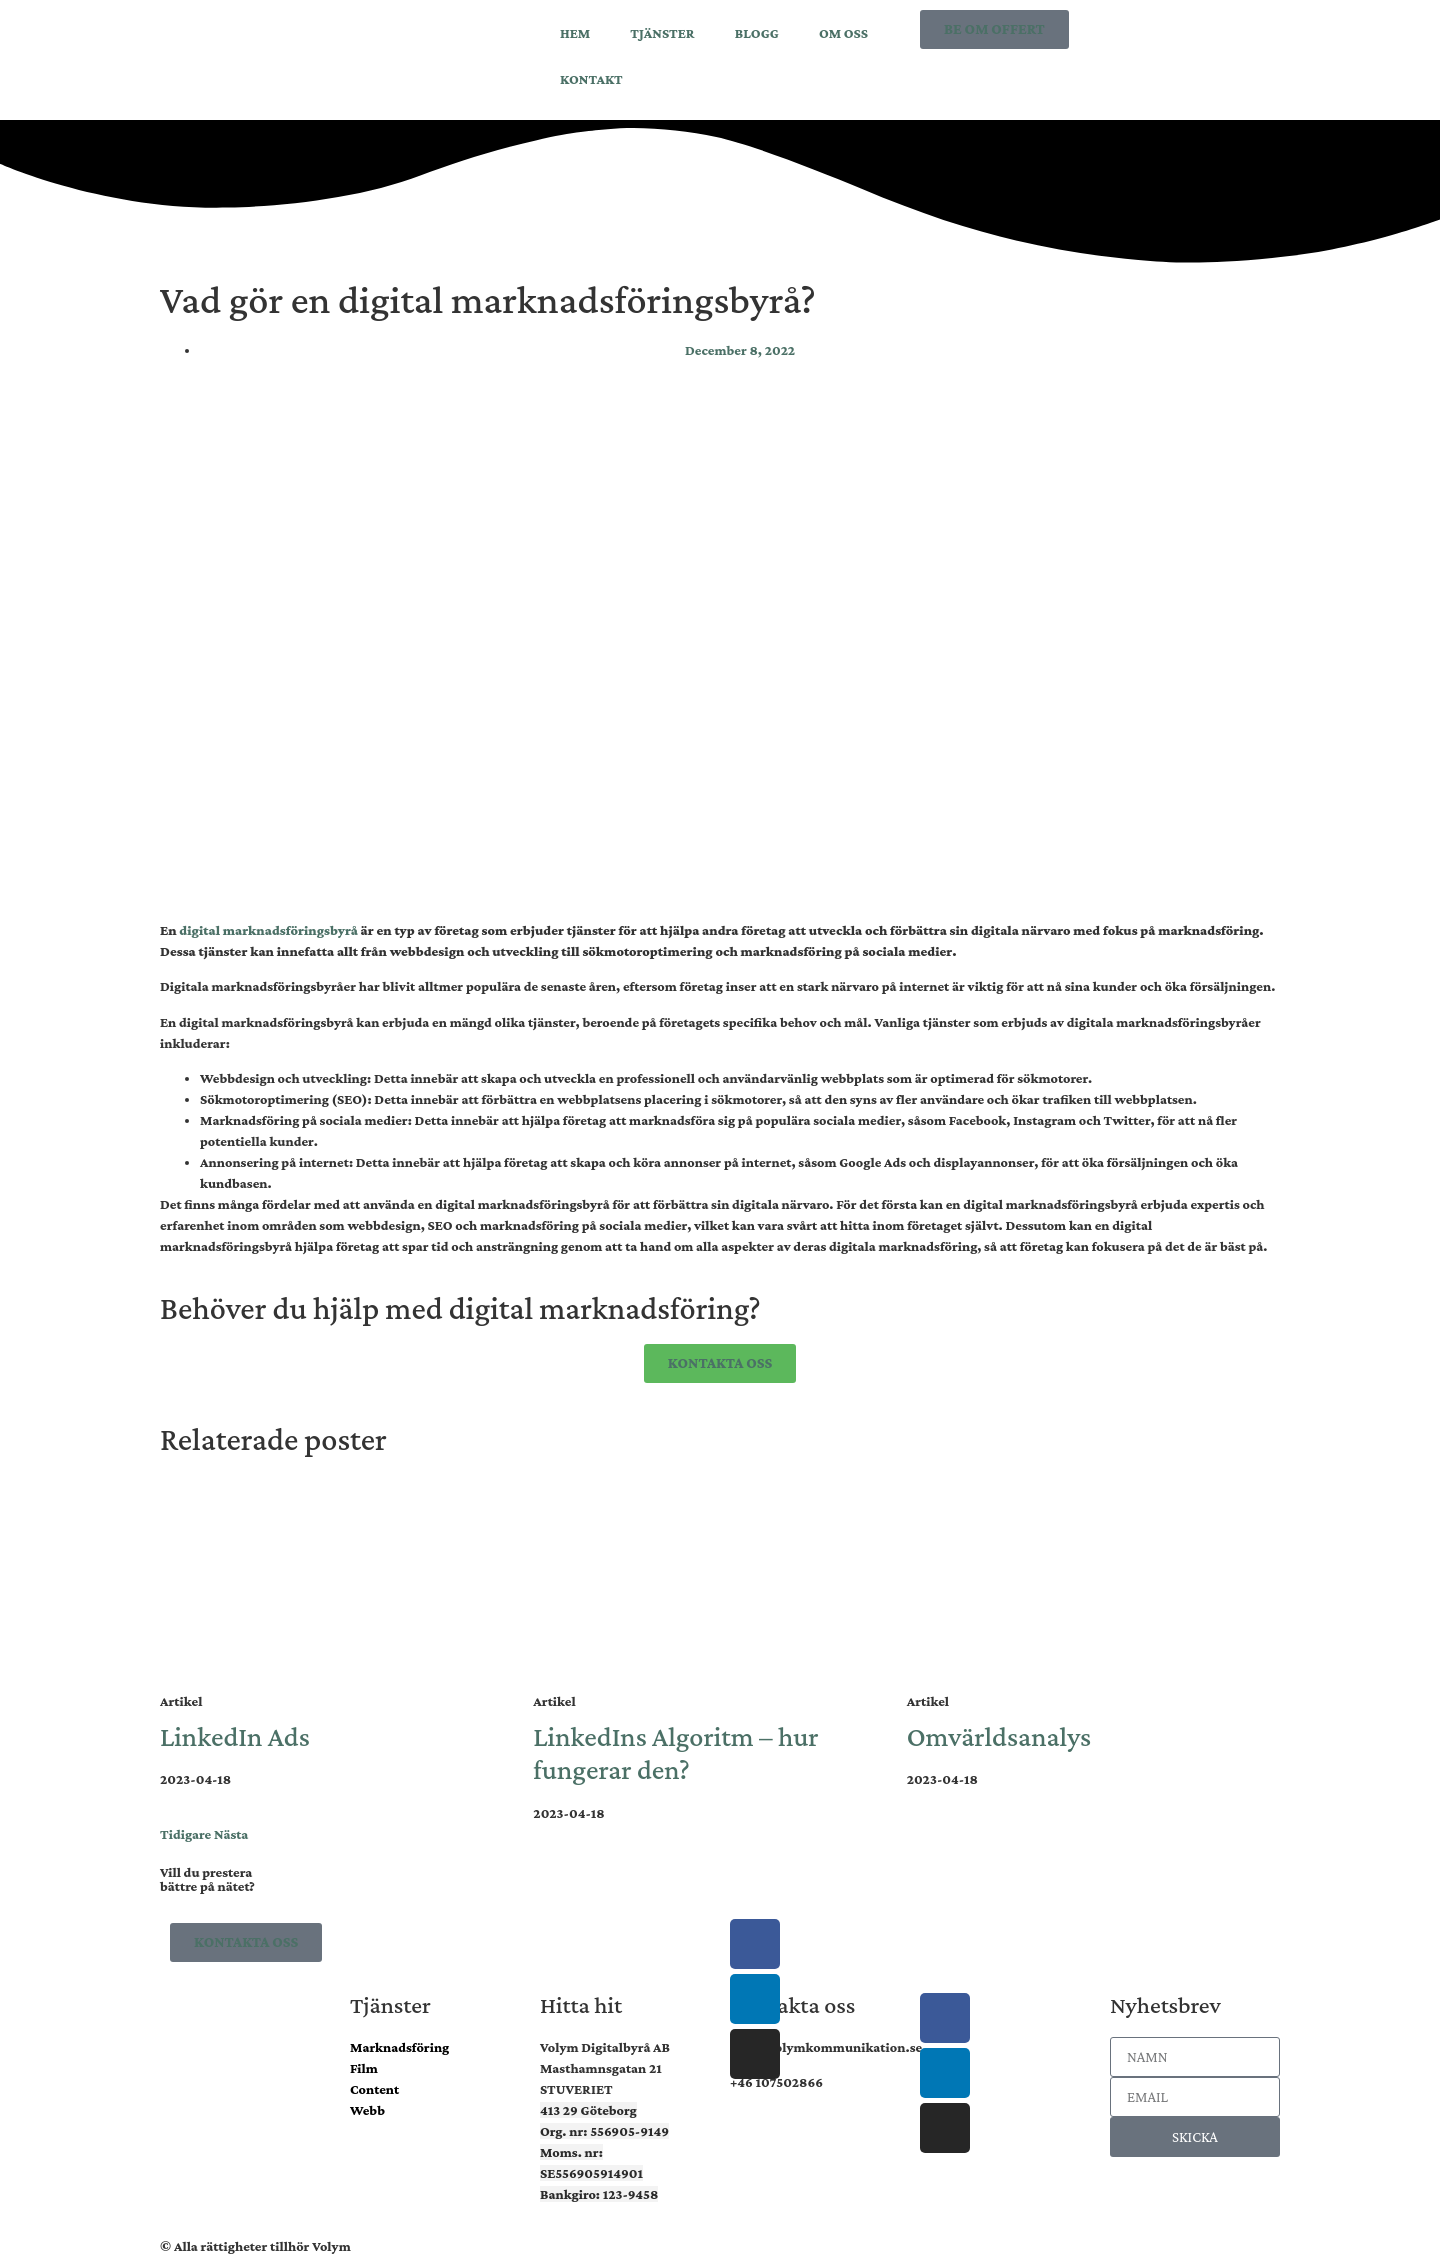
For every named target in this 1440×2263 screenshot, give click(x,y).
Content (374, 2089)
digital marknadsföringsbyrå (268, 930)
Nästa (231, 1834)
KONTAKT (591, 79)
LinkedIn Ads (235, 1736)
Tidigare (185, 1834)
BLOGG (757, 33)
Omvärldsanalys (999, 1736)
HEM (575, 33)
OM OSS (843, 33)
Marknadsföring (399, 2047)
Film (364, 2068)
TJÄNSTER (662, 33)
